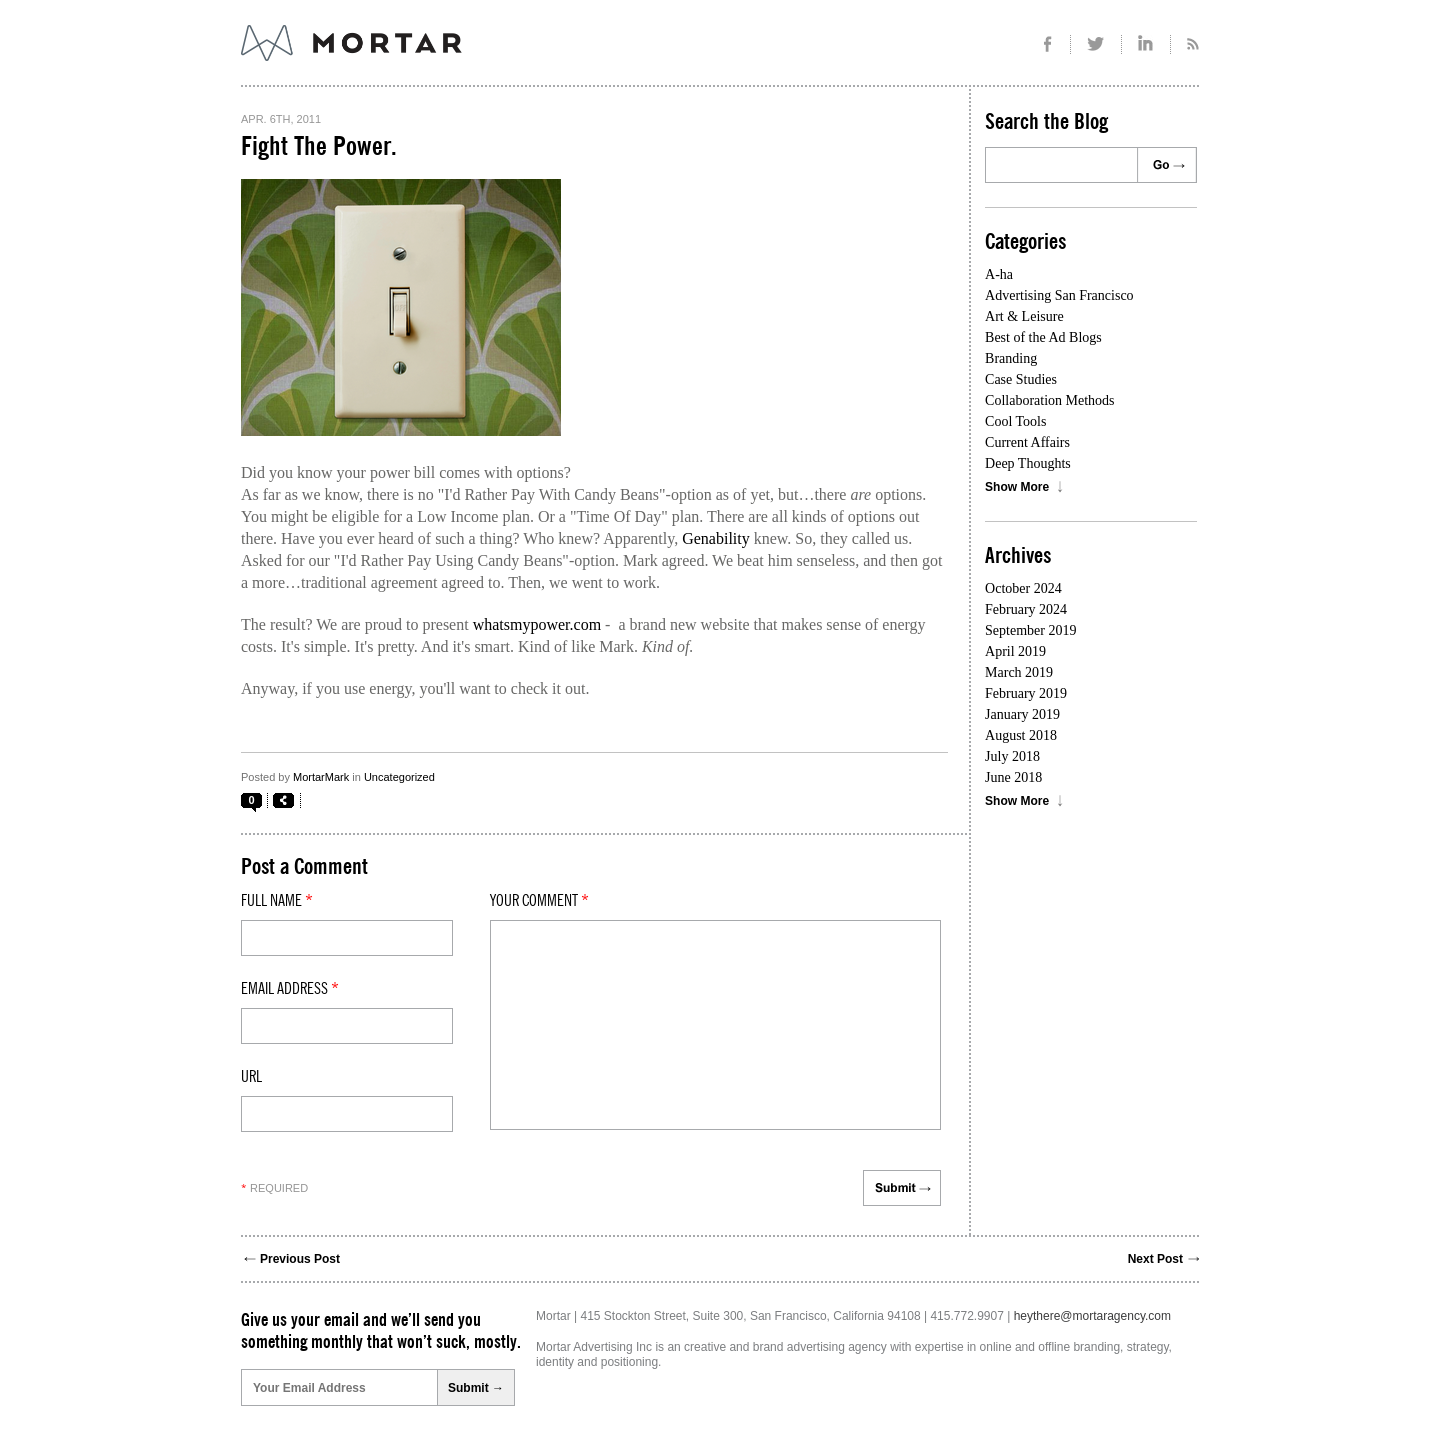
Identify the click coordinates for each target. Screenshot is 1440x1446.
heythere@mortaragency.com (1092, 1316)
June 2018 (1013, 777)
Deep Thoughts (1028, 463)
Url (251, 1077)
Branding (1011, 358)
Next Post (1155, 1259)
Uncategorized (399, 777)
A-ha (999, 274)
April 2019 (1015, 651)
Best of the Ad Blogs (1043, 337)
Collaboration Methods (1050, 400)
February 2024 (1026, 609)
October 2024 (1023, 588)
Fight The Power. (319, 147)
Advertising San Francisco (1059, 295)
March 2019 (1019, 672)
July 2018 (1012, 756)
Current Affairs (1027, 442)
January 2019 (1022, 714)
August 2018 (1021, 735)
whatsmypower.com (537, 624)
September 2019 (1030, 630)
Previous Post (300, 1259)
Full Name (277, 901)
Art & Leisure (1024, 316)
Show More (1017, 487)
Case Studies (1021, 379)
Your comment (539, 901)
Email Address (290, 989)
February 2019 (1026, 693)
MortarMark (321, 777)
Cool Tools (1015, 421)
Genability (716, 538)
